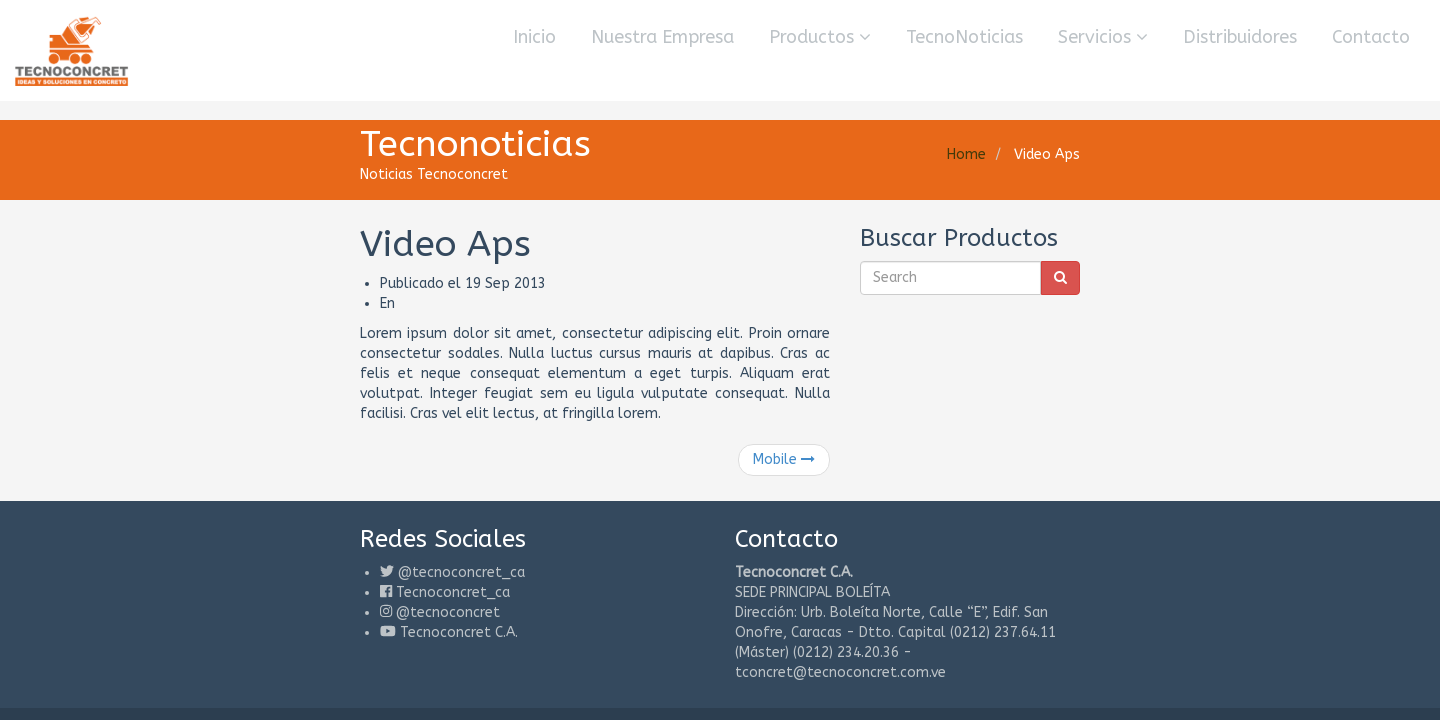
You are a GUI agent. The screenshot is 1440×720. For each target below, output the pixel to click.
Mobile (854, 419)
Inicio (534, 37)
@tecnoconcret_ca (251, 532)
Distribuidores (1240, 37)
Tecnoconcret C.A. (249, 592)
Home (1176, 154)
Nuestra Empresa (662, 37)
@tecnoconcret (238, 572)
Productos (820, 37)
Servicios (1103, 37)
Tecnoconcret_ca (243, 552)
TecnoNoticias (964, 37)
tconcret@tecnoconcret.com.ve (1131, 592)
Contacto (1371, 37)
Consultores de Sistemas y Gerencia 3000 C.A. (353, 647)
